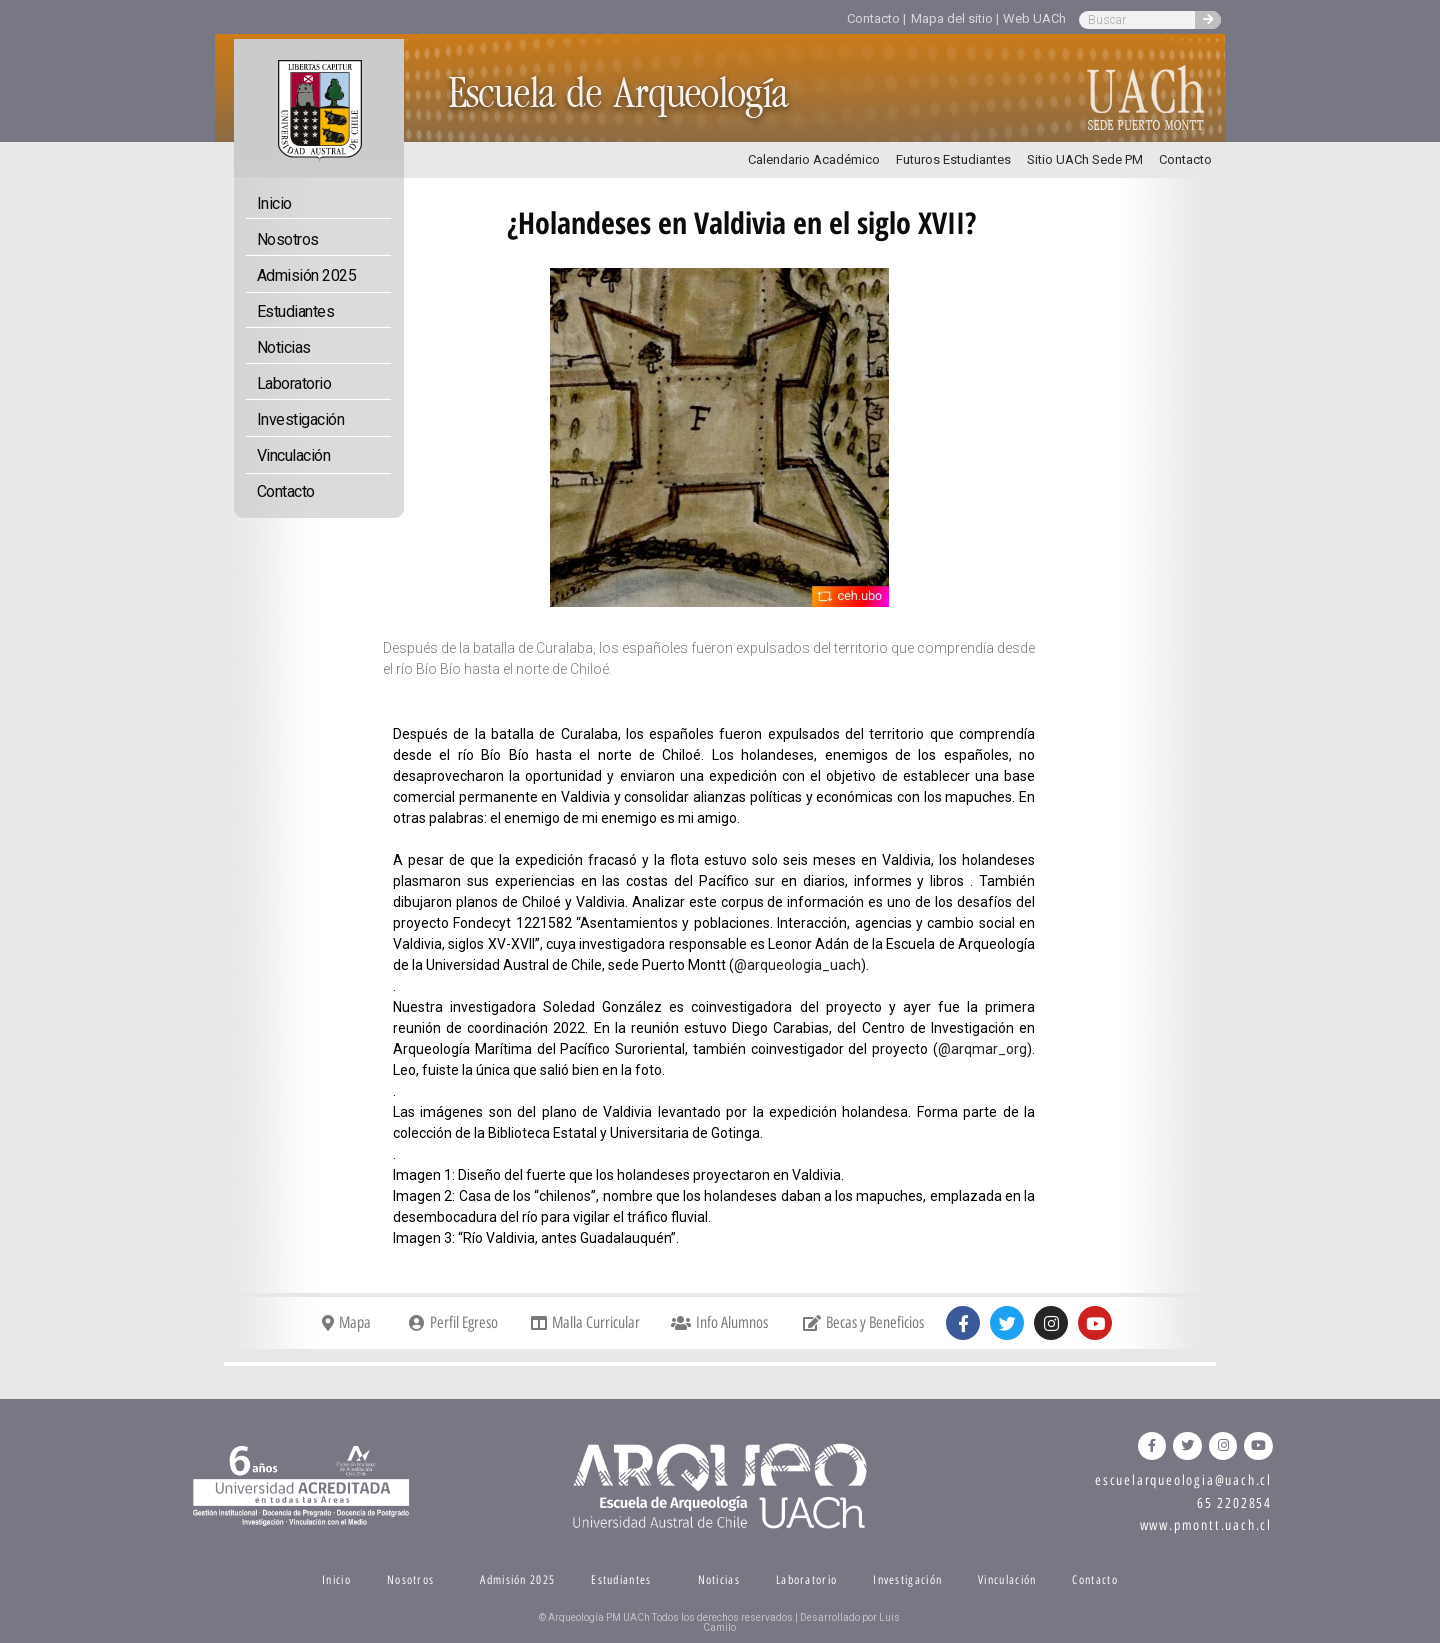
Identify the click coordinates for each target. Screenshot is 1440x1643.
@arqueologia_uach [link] (797, 965)
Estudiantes (296, 311)
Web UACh (1034, 18)
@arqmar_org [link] (982, 1049)
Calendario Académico (814, 159)
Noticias (284, 347)
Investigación (301, 419)
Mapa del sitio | (955, 18)
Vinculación (294, 455)
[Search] (1208, 20)
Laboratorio (294, 383)
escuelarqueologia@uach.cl (1183, 1480)
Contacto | (876, 18)
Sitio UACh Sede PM (1085, 159)
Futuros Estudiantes (953, 159)
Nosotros (288, 239)
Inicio (274, 203)
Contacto (1185, 159)
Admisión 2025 (307, 275)
